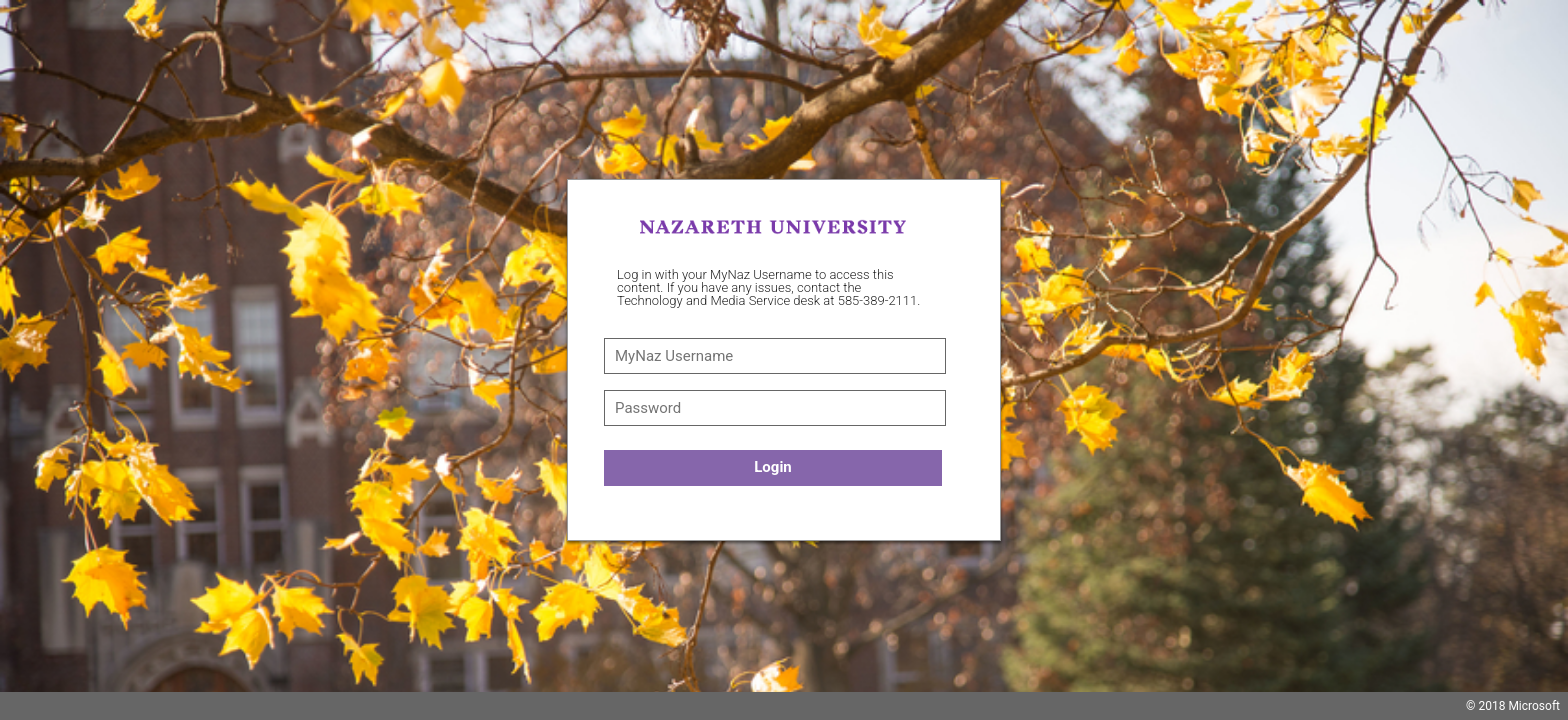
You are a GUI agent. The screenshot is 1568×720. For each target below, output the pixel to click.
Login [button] (773, 467)
